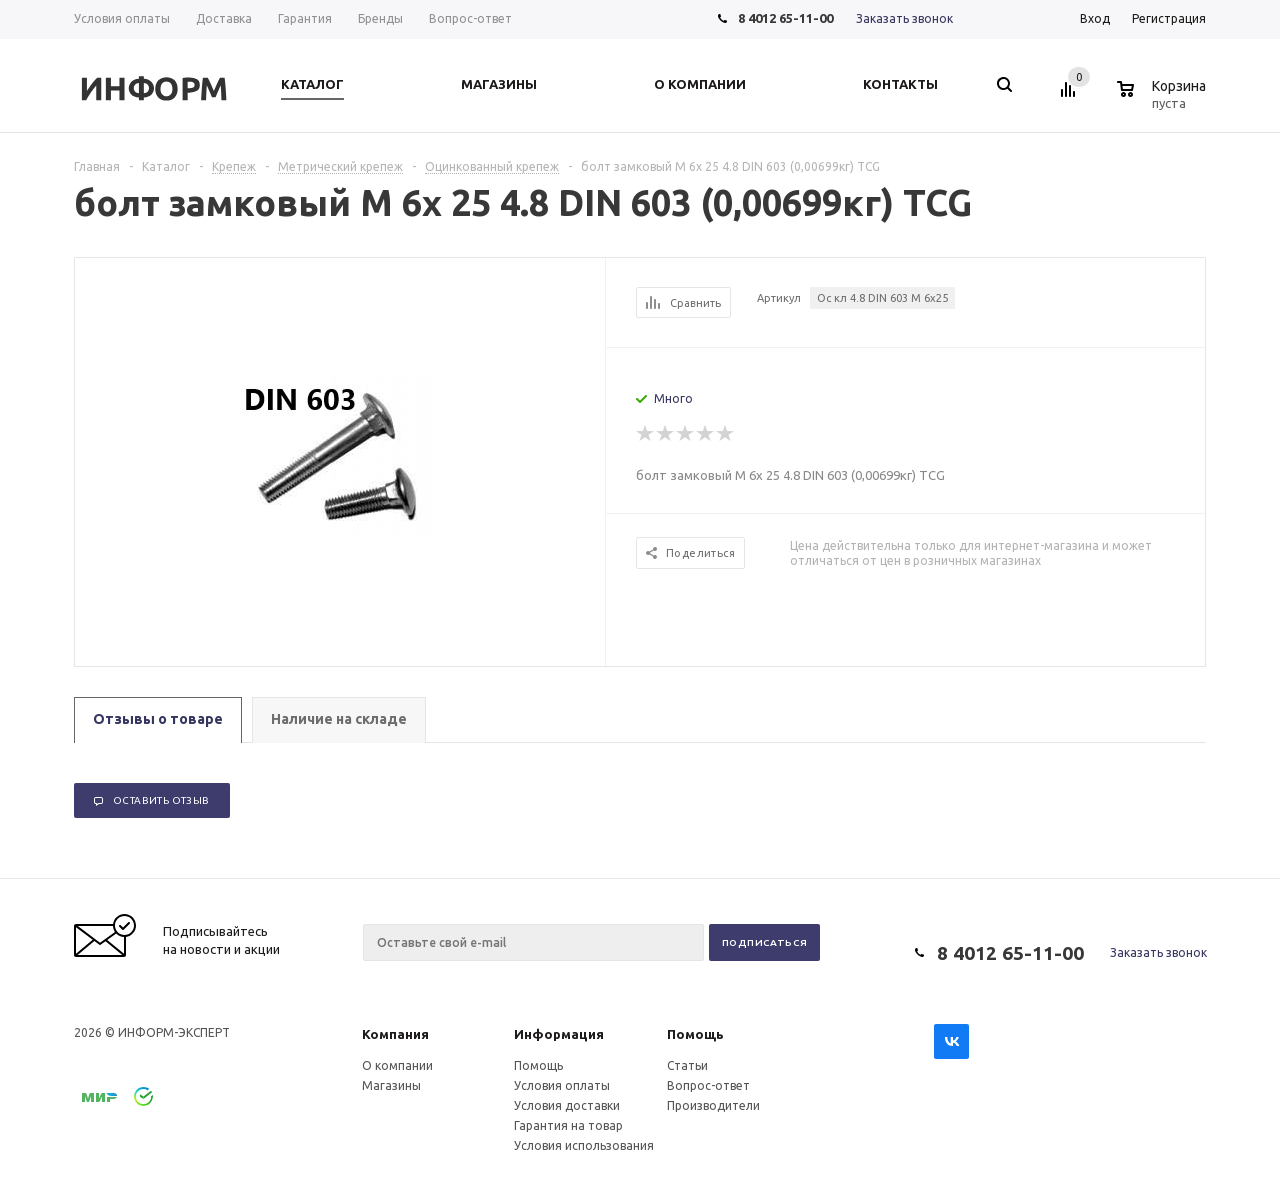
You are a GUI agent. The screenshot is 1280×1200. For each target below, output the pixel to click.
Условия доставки (567, 1105)
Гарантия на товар (568, 1125)
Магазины (391, 1085)
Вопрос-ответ (708, 1085)
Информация (559, 1034)
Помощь (695, 1034)
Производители (713, 1105)
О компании (397, 1065)
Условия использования (584, 1145)
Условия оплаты (562, 1085)
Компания (395, 1034)
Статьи (687, 1065)
